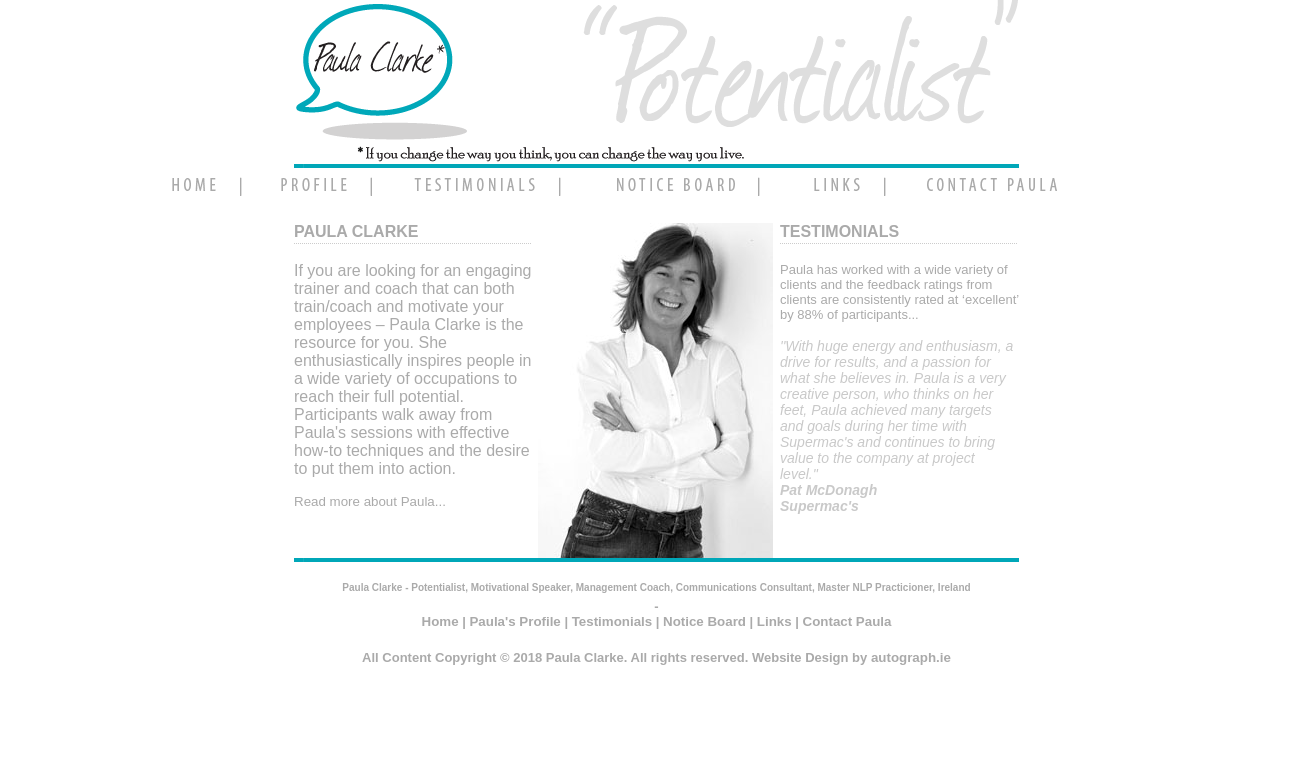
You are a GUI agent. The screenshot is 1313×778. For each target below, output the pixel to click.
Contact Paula (847, 621)
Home (440, 621)
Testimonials (612, 621)
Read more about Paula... (370, 501)
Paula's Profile (514, 621)
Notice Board (704, 621)
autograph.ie (911, 657)
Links (774, 621)
